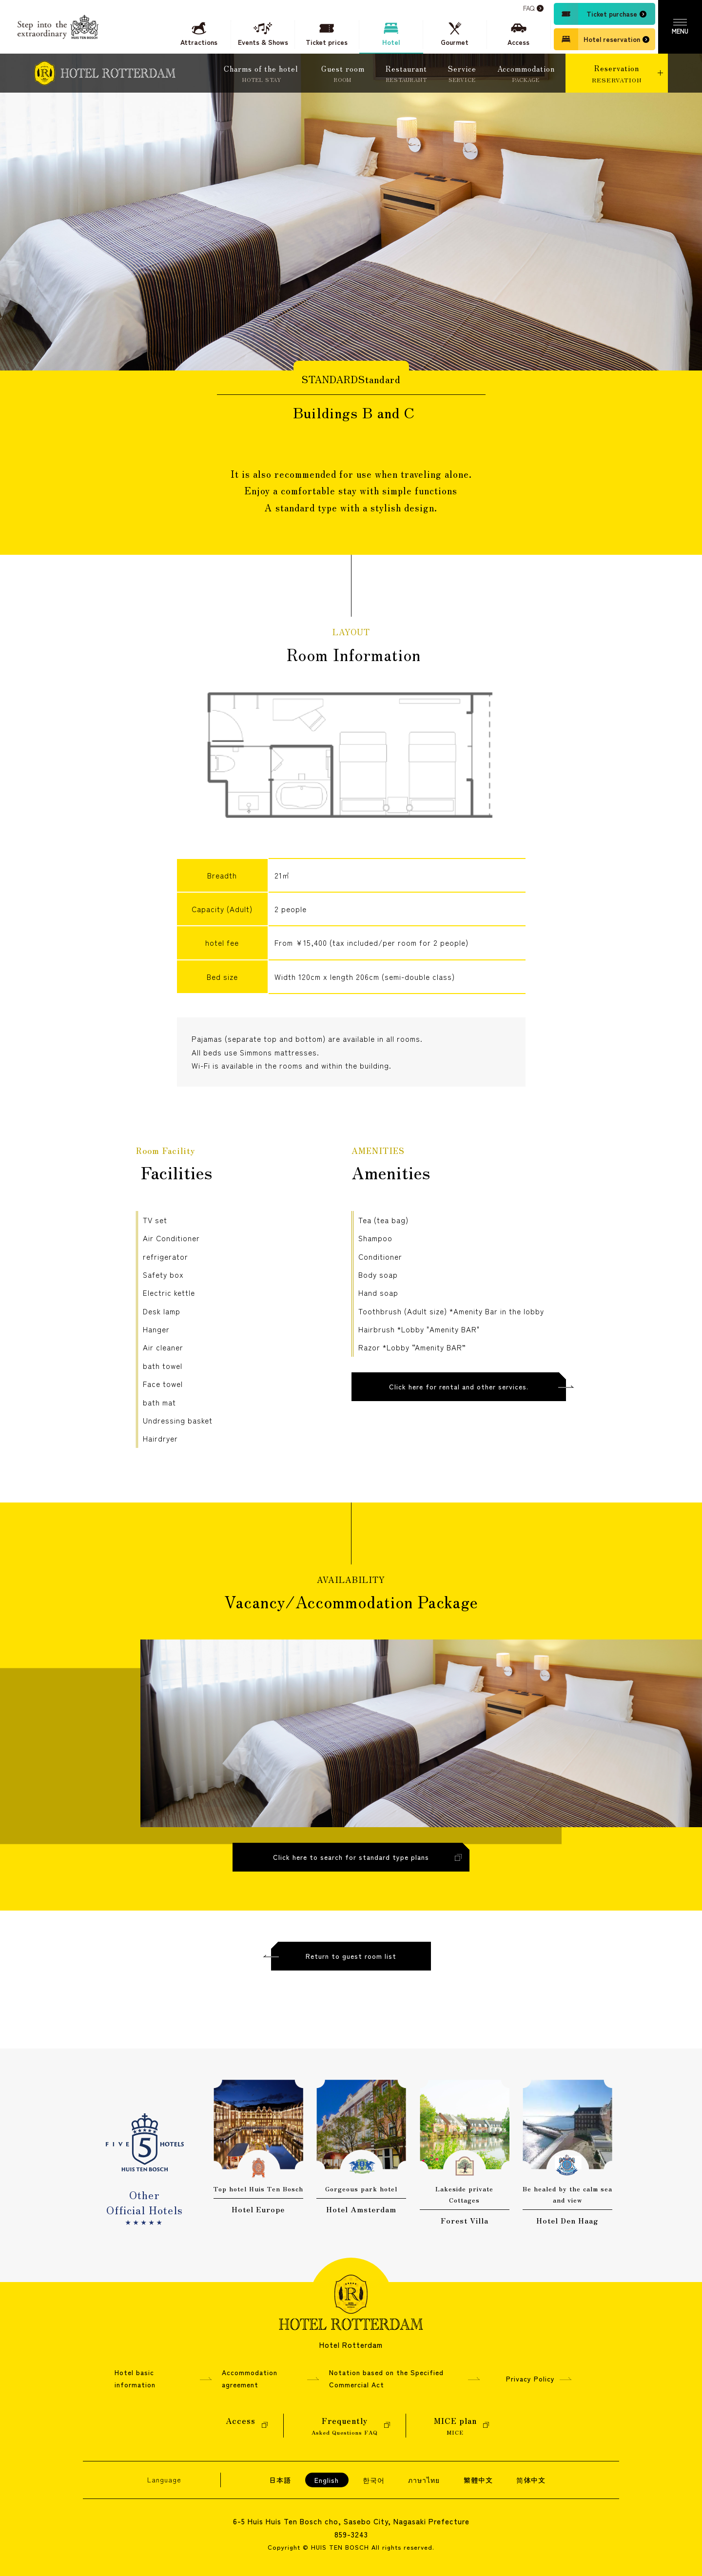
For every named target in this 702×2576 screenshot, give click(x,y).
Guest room (343, 74)
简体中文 (531, 2480)
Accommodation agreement (249, 2378)
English (326, 2480)
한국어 (374, 2480)
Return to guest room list (351, 1969)
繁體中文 (478, 2480)
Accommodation (526, 74)
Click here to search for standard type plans (351, 1869)
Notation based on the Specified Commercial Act (386, 2378)
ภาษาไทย (424, 2480)
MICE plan (455, 2426)
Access (240, 2426)
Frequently (345, 2426)
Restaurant (406, 74)
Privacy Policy (530, 2378)
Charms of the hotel (262, 74)
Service (462, 74)
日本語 (280, 2480)
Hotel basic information (135, 2378)
